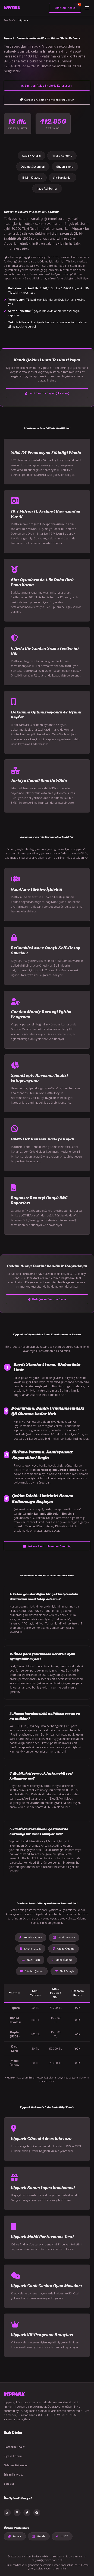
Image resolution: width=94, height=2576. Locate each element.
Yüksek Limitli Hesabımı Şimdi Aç (47, 1546)
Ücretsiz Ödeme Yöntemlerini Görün (47, 100)
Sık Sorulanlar (62, 178)
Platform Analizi (14, 2447)
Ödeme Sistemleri (33, 167)
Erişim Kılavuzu (32, 178)
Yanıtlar (9, 2484)
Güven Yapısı (65, 167)
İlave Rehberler (47, 188)
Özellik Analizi (31, 156)
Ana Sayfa (9, 20)
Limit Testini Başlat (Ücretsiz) (47, 393)
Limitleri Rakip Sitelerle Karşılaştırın (47, 86)
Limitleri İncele (65, 8)
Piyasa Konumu (62, 156)
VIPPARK (12, 7)
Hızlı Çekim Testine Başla (47, 1299)
